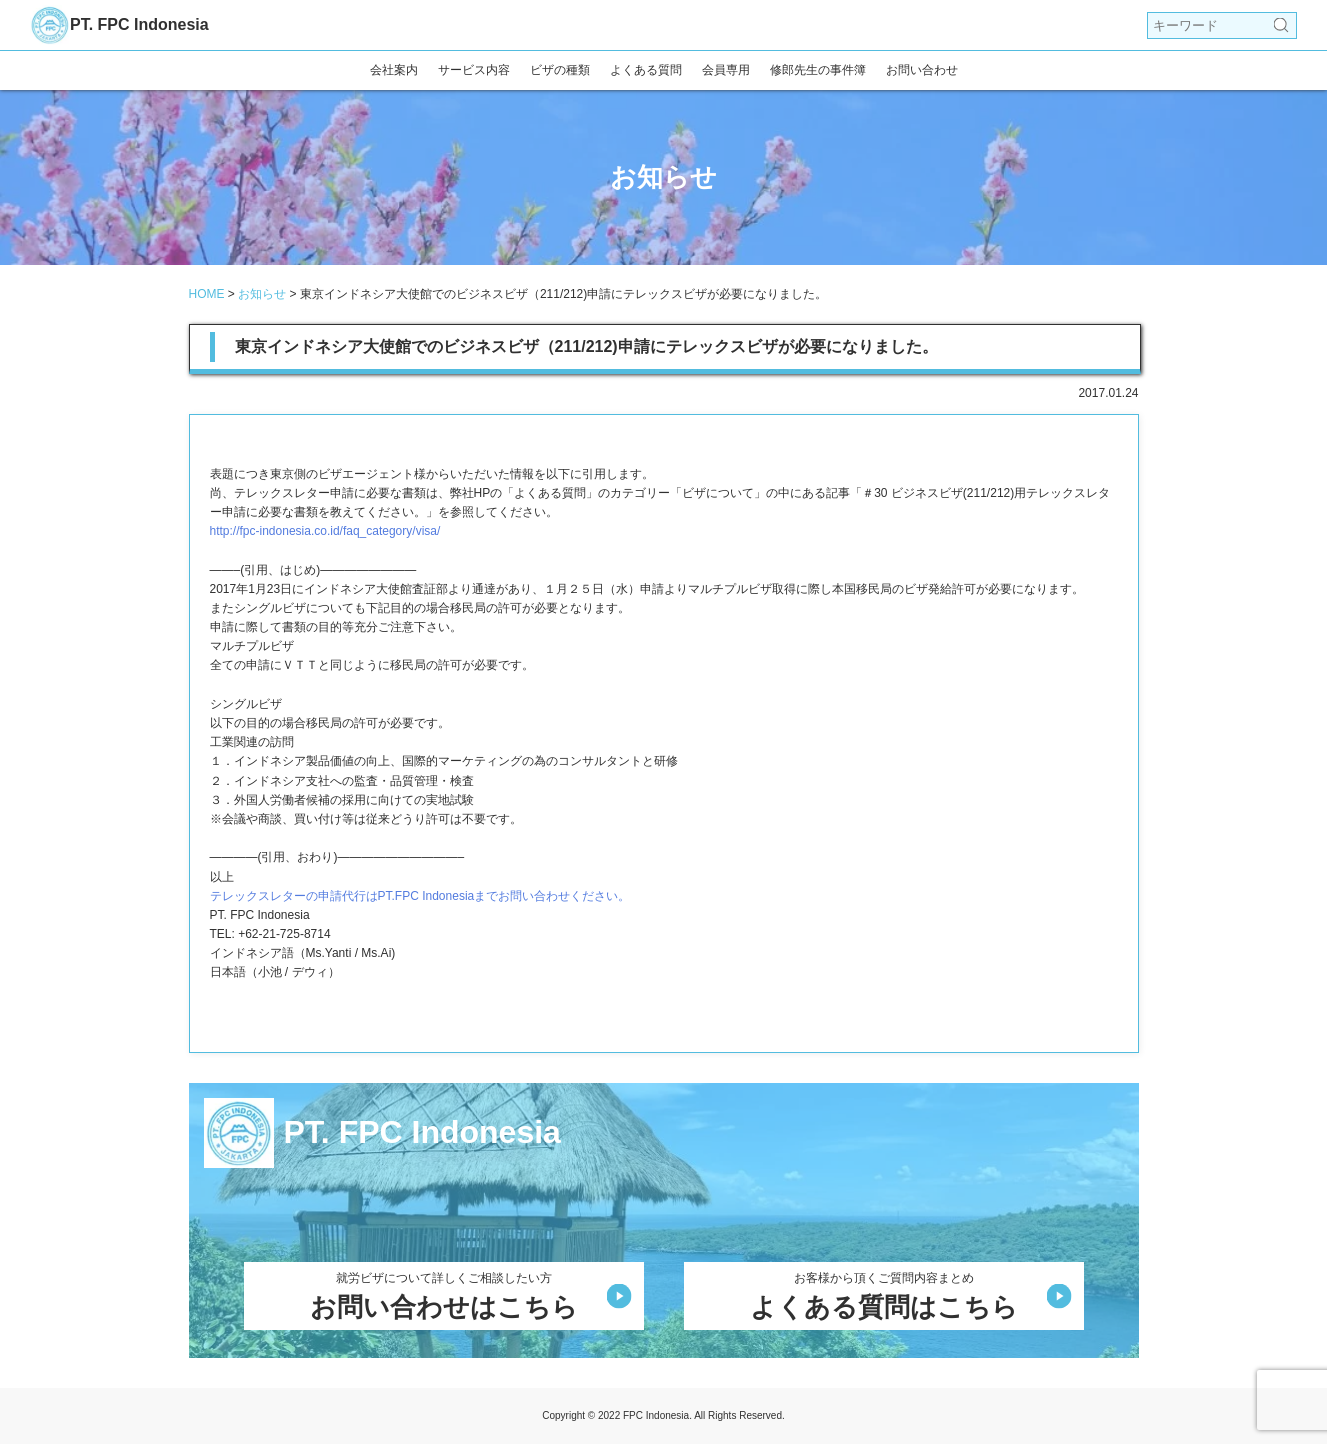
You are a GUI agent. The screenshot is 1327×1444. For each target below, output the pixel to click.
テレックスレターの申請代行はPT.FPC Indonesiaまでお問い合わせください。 (420, 896)
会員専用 (726, 70)
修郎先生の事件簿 (818, 70)
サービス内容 (474, 70)
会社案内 (394, 70)
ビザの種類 (560, 70)
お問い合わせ (922, 70)
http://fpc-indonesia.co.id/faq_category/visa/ (325, 531)
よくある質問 (646, 70)
